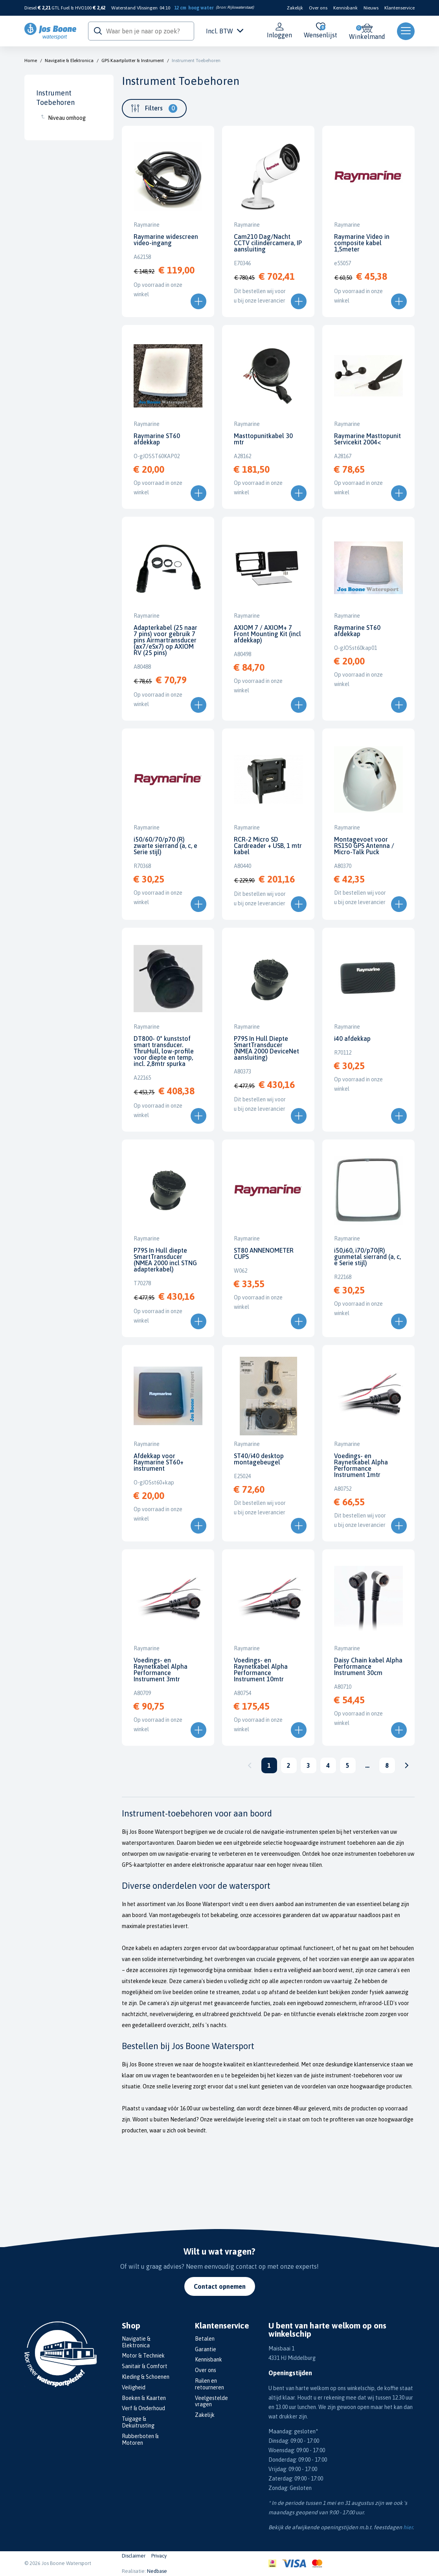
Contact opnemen (220, 2286)
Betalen (205, 2339)
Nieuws (371, 8)
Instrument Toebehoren (196, 60)
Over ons (318, 8)
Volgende (407, 1765)
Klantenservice (399, 8)
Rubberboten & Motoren (140, 2439)
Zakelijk (295, 8)
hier (408, 2527)
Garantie (205, 2349)
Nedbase (157, 2571)
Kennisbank (345, 8)
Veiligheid (133, 2387)
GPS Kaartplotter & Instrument (132, 60)
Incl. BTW (224, 31)
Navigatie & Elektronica (69, 60)
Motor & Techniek (143, 2355)
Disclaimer (133, 2556)
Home (30, 60)
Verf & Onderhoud (143, 2408)
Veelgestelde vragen (211, 2401)
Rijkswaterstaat (240, 7)
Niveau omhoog (67, 118)
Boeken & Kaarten (144, 2398)
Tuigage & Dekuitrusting (138, 2422)
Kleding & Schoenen (145, 2377)
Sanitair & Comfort (144, 2366)
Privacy (159, 2556)
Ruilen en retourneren (209, 2384)
